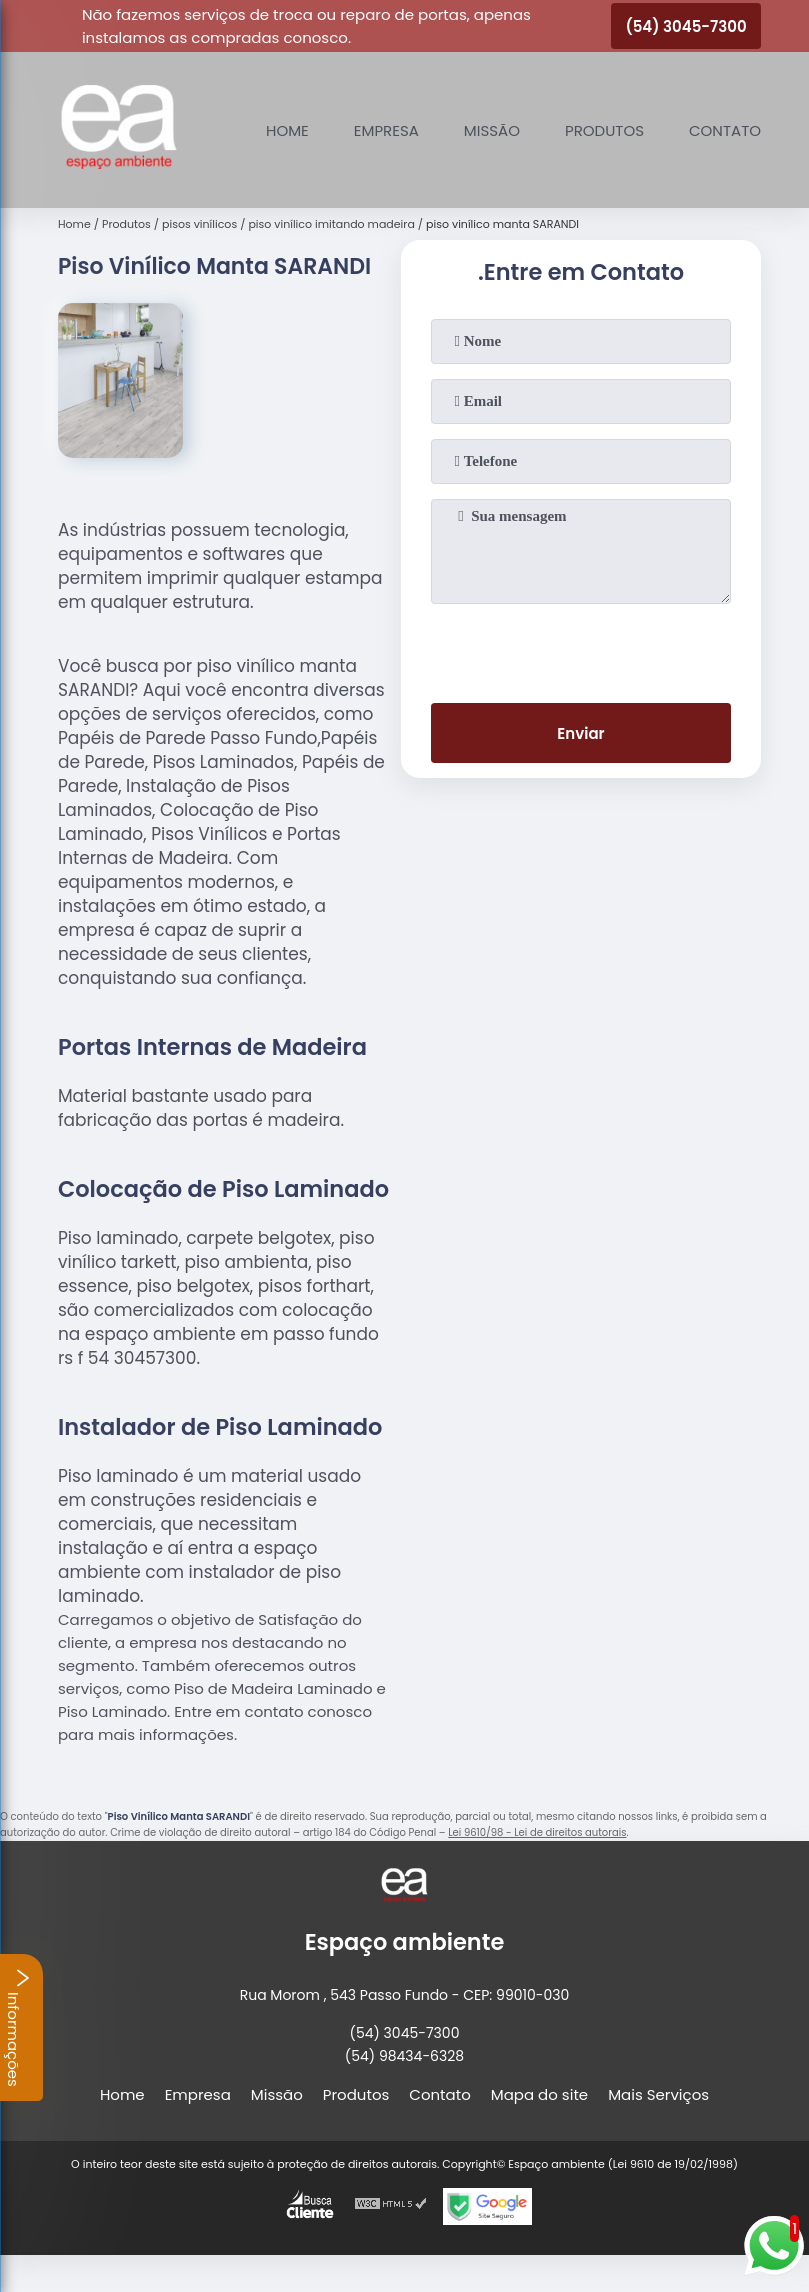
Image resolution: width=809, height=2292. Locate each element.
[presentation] (581, 649)
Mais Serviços (658, 2094)
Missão (492, 130)
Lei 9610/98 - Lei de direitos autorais (537, 1832)
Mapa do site (539, 2094)
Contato (725, 130)
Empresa (386, 130)
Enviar (580, 733)
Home (287, 130)
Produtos (604, 130)
